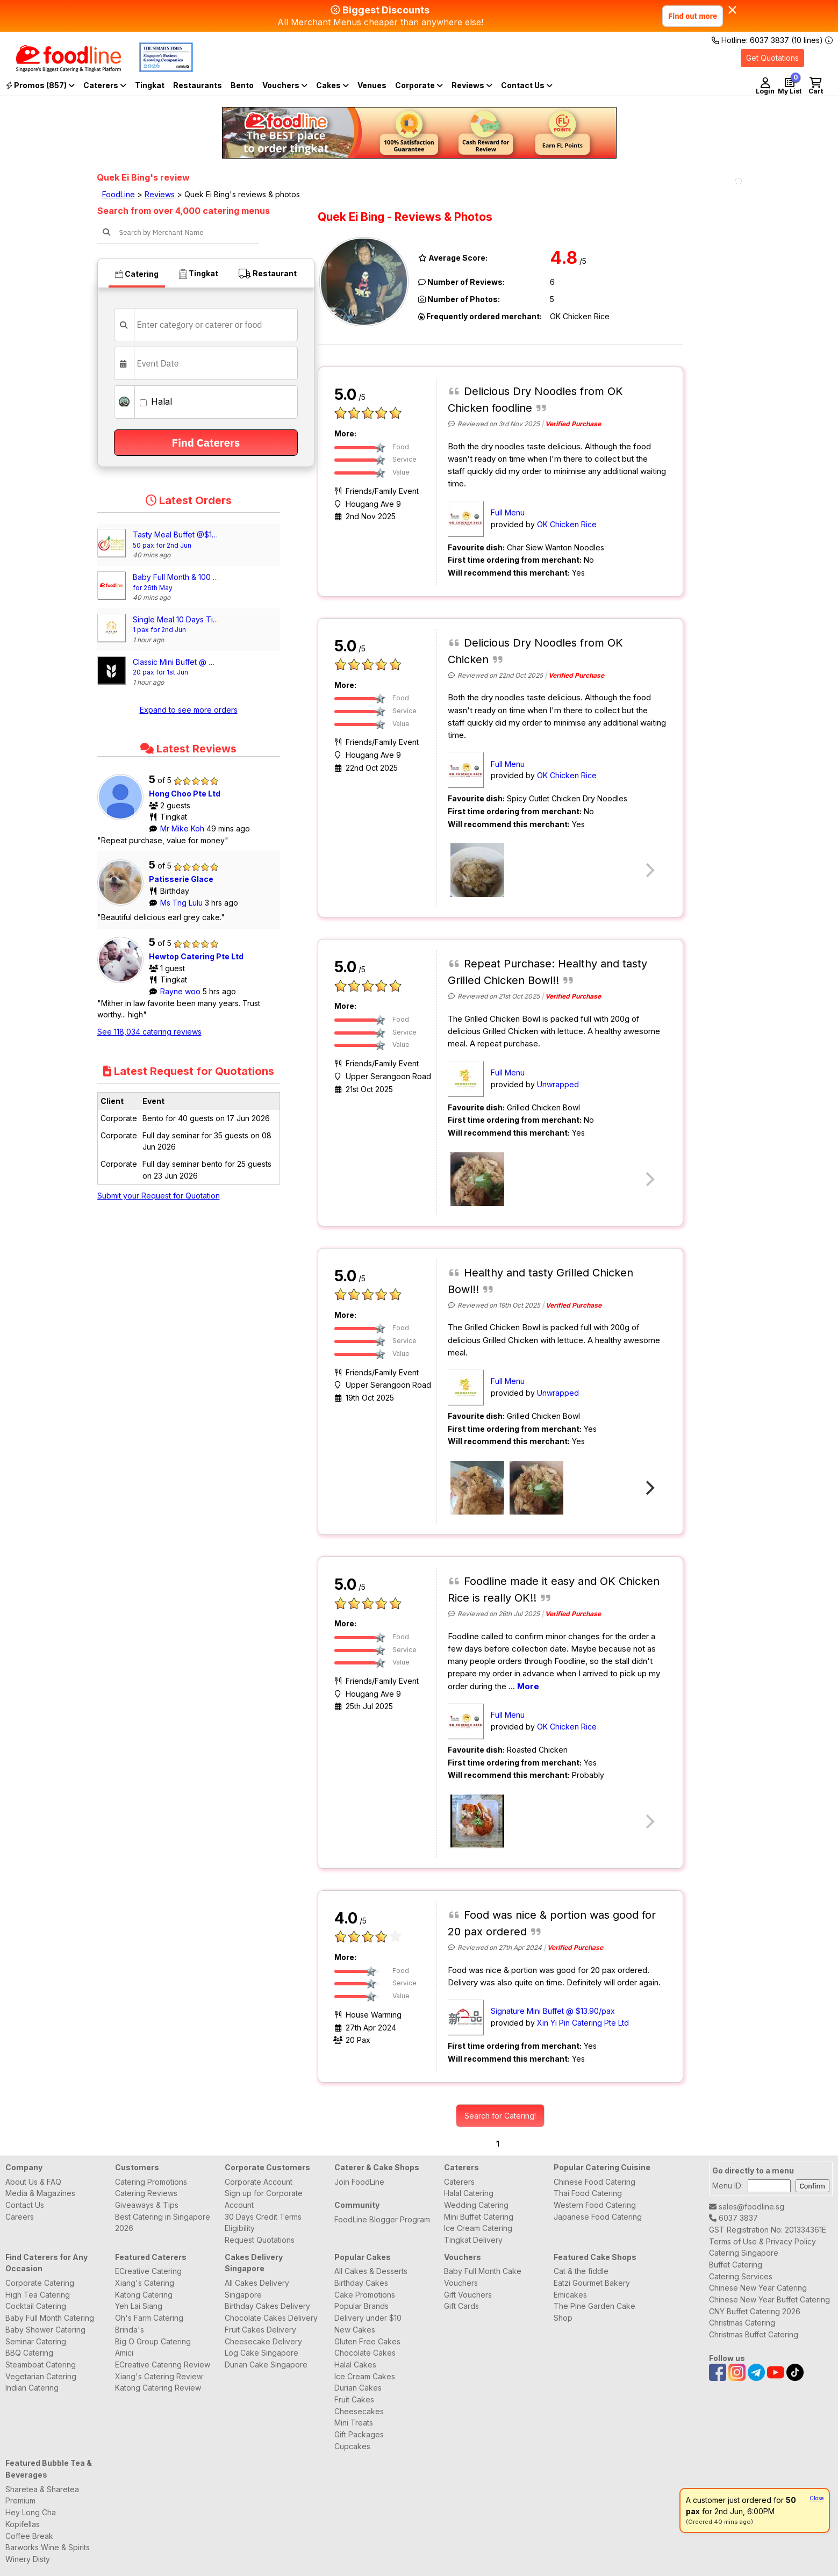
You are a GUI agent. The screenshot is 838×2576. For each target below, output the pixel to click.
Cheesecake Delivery (263, 2341)
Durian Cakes (358, 2387)
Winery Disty (27, 2559)
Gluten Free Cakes (367, 2341)
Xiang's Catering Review (159, 2376)
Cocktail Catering (35, 2305)
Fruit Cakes (354, 2399)
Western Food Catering (595, 2204)
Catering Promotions (151, 2181)
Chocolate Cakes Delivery (271, 2317)
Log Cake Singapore (261, 2352)
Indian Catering (32, 2387)
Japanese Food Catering (598, 2216)
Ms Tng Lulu (182, 902)
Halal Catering (468, 2193)
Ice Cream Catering (478, 2228)
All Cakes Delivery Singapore (257, 2288)
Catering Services (740, 2276)
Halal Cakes (355, 2364)
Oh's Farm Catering (149, 2317)
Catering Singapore (743, 2252)
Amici (124, 2352)
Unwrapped (558, 1084)
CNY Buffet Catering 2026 (754, 2311)
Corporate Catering (39, 2282)
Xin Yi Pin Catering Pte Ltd (583, 2022)
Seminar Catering (35, 2341)
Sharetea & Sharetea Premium (42, 2495)
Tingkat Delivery (473, 2239)
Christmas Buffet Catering (753, 2334)
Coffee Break (29, 2536)
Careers (19, 2216)
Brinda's (129, 2329)
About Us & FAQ (33, 2181)
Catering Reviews (146, 2193)
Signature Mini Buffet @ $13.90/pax (553, 2010)
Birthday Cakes (361, 2282)
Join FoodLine (359, 2181)
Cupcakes (352, 2446)
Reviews (472, 85)
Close (816, 2498)
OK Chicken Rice (567, 524)
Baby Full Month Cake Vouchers (482, 2276)
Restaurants (197, 85)
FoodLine (118, 194)
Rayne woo (181, 991)
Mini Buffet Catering (478, 2216)
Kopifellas (22, 2524)
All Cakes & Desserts (370, 2271)
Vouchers (284, 85)
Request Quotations (260, 2239)
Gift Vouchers (468, 2294)
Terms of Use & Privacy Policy (762, 2241)
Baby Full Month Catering (49, 2317)
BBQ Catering (29, 2352)
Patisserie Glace (181, 879)
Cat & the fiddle (581, 2271)
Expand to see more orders (189, 709)
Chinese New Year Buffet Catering (769, 2299)
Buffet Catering (735, 2264)
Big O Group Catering (153, 2341)
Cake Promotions (364, 2294)
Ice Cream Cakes (364, 2376)
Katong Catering (144, 2294)
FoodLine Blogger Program (382, 2219)
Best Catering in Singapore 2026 (162, 2222)
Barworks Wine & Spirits (47, 2547)
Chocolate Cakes (365, 2352)
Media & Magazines (40, 2193)
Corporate (419, 85)
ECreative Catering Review (162, 2364)
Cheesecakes (359, 2411)
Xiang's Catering (144, 2282)
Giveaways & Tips (146, 2204)
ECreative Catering (148, 2271)
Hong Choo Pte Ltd (184, 793)
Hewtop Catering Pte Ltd (196, 956)
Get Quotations (772, 57)
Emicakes (570, 2294)
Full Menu (508, 512)
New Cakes (354, 2329)
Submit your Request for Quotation (158, 1195)
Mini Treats (353, 2422)
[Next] (649, 1487)
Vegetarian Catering (40, 2376)
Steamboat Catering (40, 2364)
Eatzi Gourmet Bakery (592, 2282)
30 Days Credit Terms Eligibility (263, 2222)
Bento (242, 85)
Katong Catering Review (158, 2387)
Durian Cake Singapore (266, 2364)
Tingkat (149, 85)
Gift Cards (461, 2305)
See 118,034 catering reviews (149, 1031)
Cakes (332, 85)
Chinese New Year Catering (758, 2287)
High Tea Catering (37, 2294)
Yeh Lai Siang (138, 2305)
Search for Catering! (500, 2115)
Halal (156, 401)
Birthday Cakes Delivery (267, 2305)
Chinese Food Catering (594, 2181)
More (528, 1686)
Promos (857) (40, 85)
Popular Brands (361, 2305)
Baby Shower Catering (45, 2329)
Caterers (104, 85)
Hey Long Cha (30, 2512)
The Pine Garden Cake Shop (594, 2311)
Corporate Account (258, 2181)
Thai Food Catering (588, 2193)
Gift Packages (359, 2434)
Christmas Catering (742, 2322)
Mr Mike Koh (183, 828)
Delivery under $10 (368, 2317)
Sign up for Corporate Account (264, 2198)
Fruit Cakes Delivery (260, 2329)
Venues (371, 85)
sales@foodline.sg (746, 2206)
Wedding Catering (476, 2204)
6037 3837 (733, 2217)
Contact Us (24, 2204)
